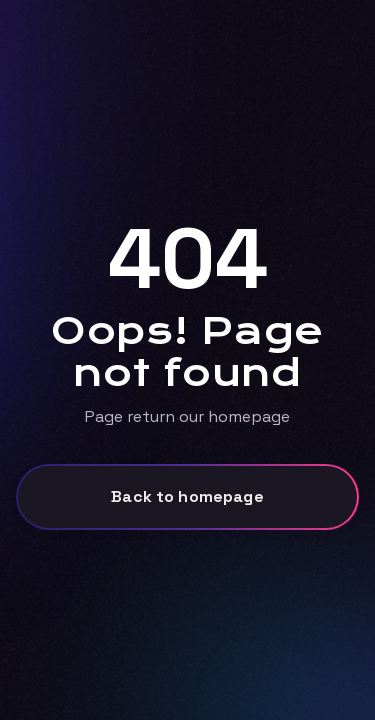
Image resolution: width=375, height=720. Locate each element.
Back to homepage (187, 496)
